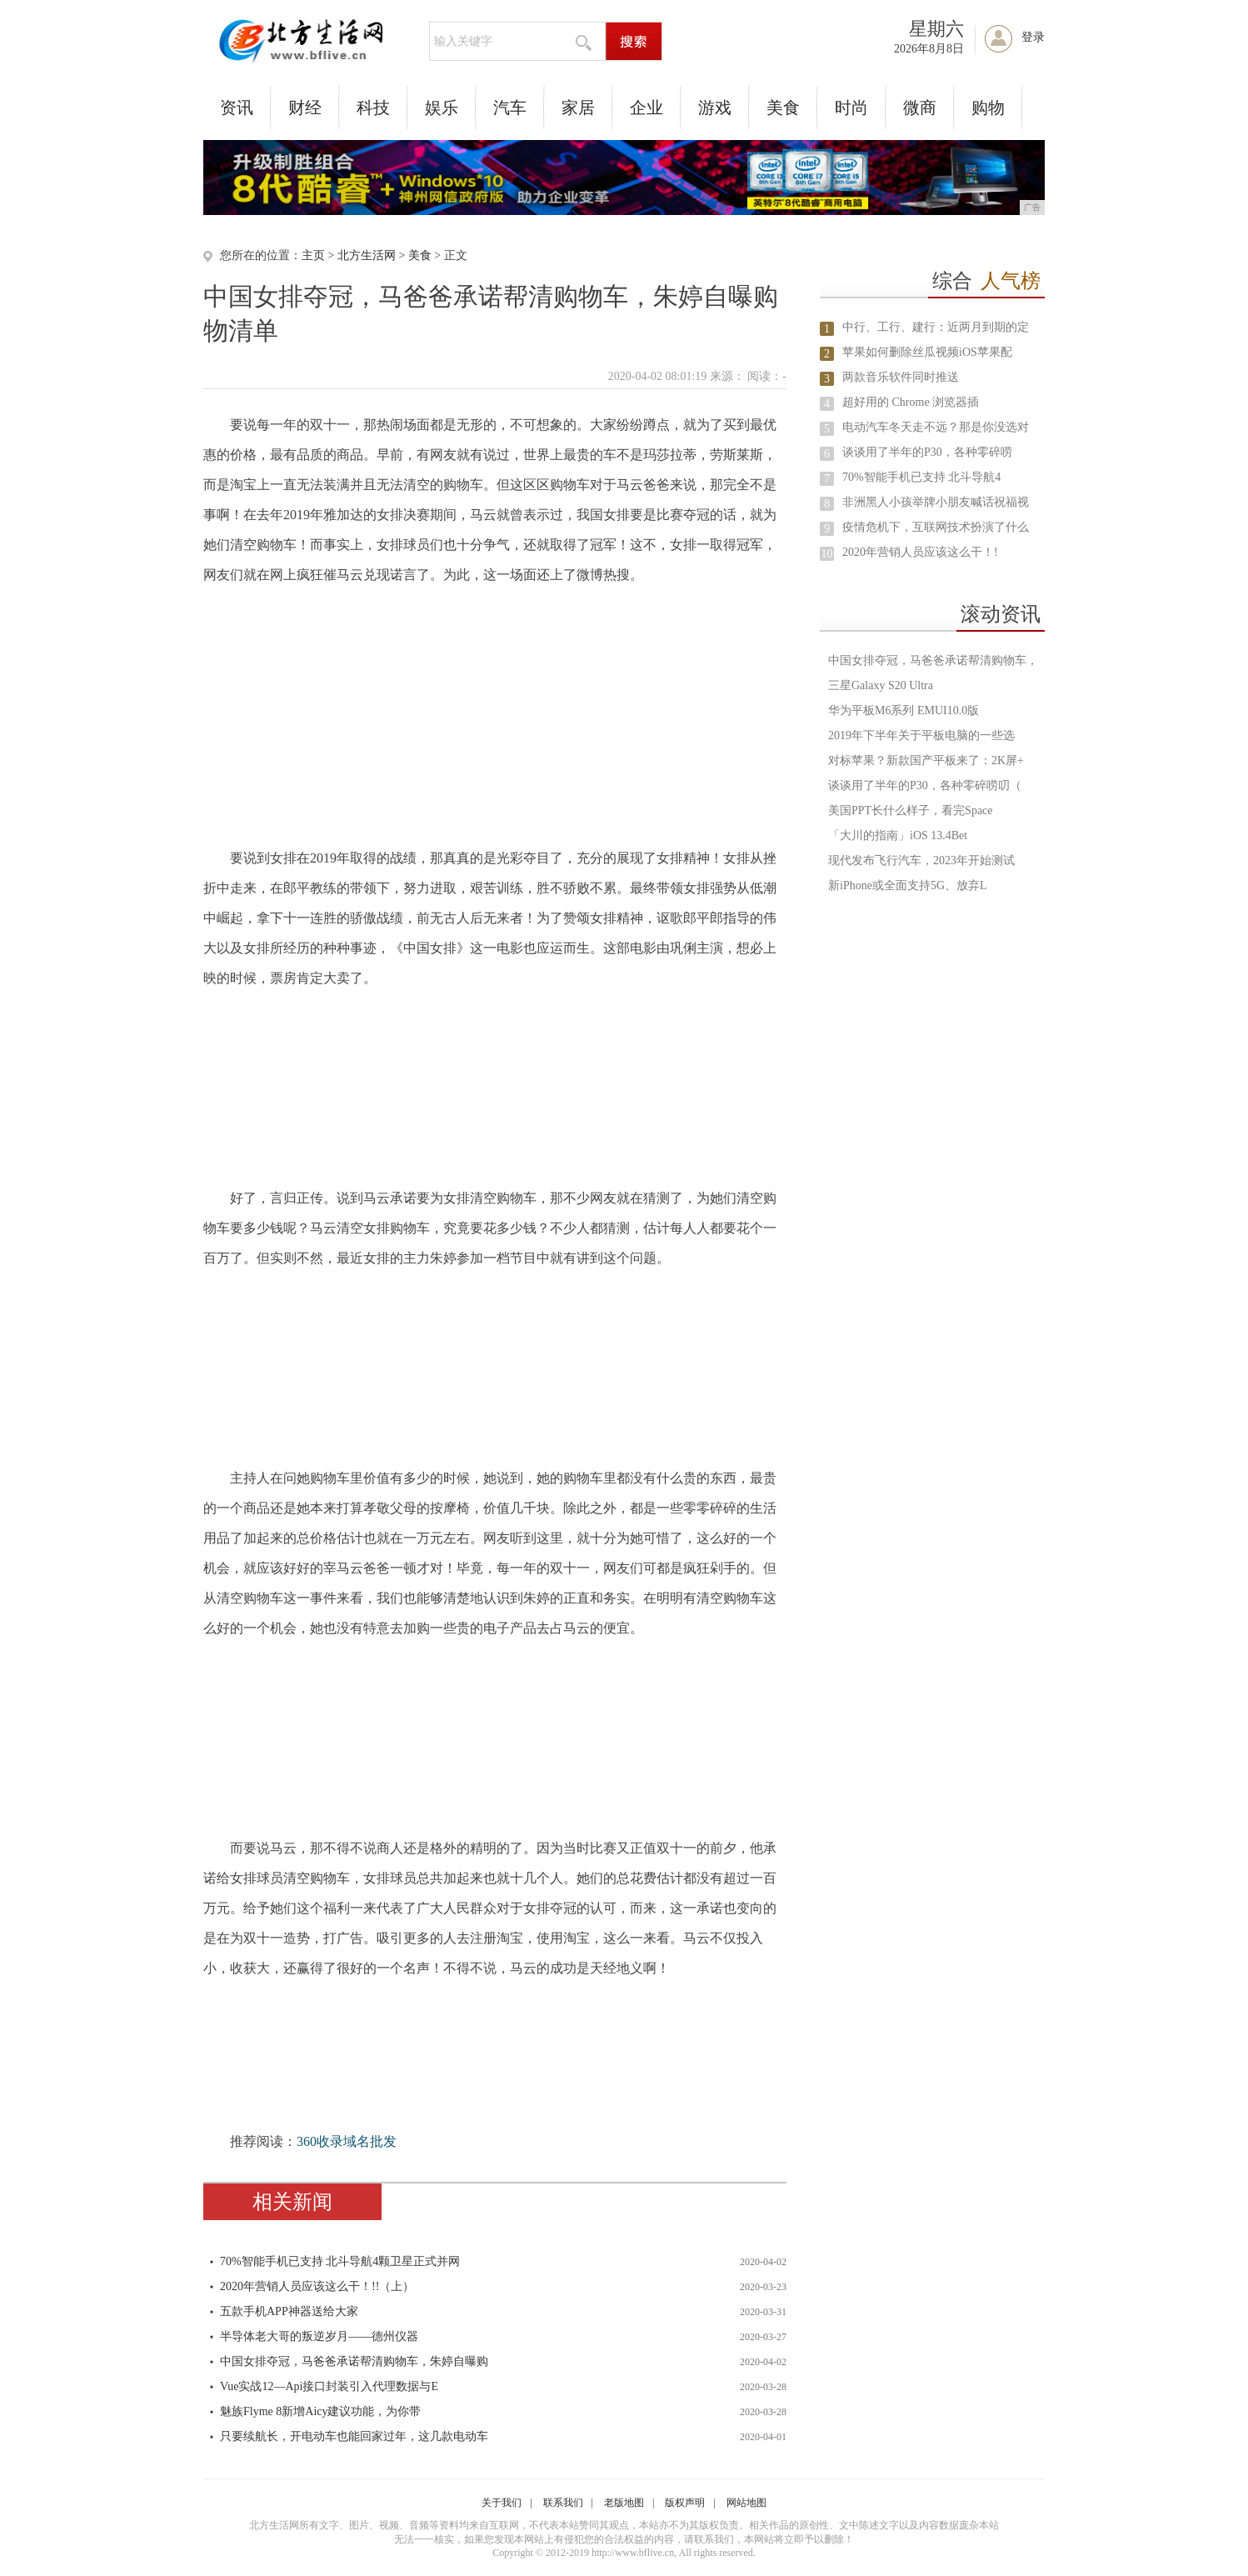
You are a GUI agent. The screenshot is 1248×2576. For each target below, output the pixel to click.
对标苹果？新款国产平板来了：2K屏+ (926, 760)
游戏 (714, 107)
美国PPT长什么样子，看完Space (910, 810)
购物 (988, 107)
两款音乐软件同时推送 (900, 377)
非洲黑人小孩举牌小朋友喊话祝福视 (935, 502)
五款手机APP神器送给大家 (289, 2311)
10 (827, 554)
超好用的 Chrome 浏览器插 (910, 402)
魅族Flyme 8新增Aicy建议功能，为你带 (321, 2411)
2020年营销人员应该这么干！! (920, 552)
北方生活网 (366, 255)
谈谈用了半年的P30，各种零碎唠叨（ (924, 785)
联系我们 (563, 2502)
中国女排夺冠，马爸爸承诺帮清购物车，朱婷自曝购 (354, 2361)
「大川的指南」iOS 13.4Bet (897, 835)
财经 (305, 107)
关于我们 (502, 2502)
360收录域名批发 (347, 2141)
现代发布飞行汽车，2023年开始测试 (921, 860)
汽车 (510, 107)
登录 (1033, 37)
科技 (373, 107)
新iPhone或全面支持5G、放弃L (907, 885)
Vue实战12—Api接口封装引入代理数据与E (329, 2386)
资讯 (236, 107)
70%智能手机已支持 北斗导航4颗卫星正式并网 (340, 2261)
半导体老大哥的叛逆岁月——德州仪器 (319, 2336)
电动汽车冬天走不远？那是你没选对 (935, 427)
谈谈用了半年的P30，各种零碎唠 (927, 452)
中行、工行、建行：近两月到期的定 (935, 327)
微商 (919, 107)
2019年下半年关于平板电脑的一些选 (921, 735)
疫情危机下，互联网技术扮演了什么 (935, 527)
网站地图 (746, 2502)
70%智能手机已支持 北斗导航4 (921, 477)
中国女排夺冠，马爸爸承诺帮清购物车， (933, 660)
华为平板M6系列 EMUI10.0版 (903, 710)
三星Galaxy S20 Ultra (880, 685)
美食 (783, 107)
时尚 (851, 107)
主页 (313, 255)
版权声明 (685, 2502)
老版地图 (624, 2502)
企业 (646, 107)
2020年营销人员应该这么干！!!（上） (317, 2286)
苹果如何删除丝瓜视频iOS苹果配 (927, 352)
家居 (578, 107)
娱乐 (441, 107)
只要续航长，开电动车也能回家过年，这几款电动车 (354, 2436)
